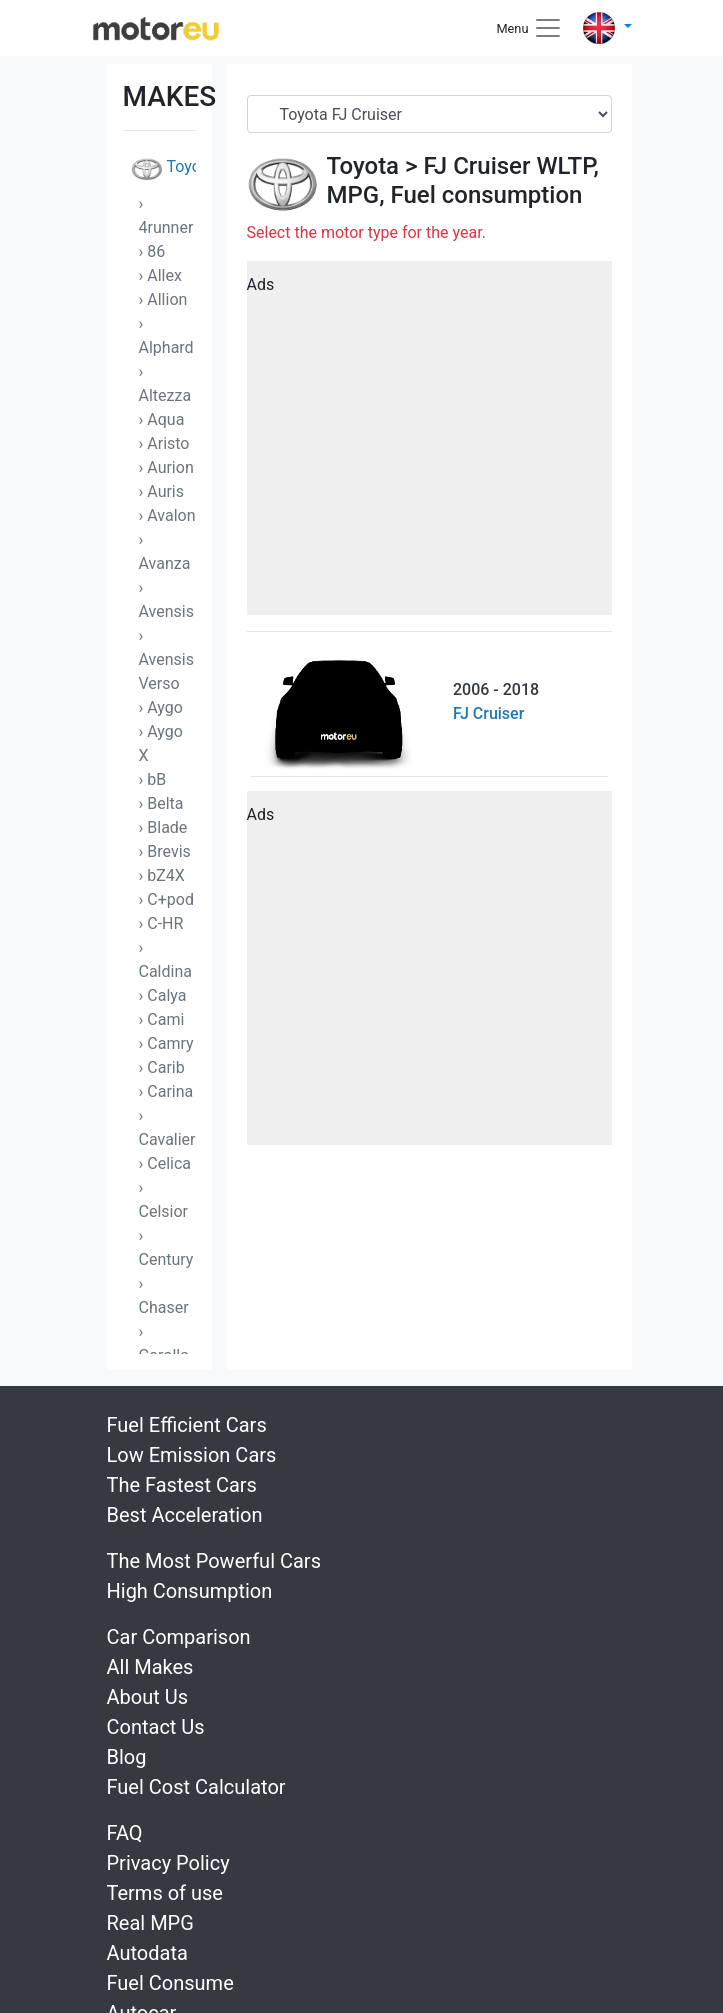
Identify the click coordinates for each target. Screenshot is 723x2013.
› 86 (152, 251)
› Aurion (166, 467)
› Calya (163, 995)
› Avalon (167, 515)
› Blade (163, 827)
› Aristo (164, 443)
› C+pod (166, 899)
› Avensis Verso (166, 659)
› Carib (162, 1067)
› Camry (166, 1043)
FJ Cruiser (476, 166)
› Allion (163, 299)
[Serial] (429, 114)
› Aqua (162, 419)
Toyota (163, 169)
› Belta (161, 803)
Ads (261, 284)
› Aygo (161, 707)
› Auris (162, 491)
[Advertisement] (429, 445)
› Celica (165, 1163)
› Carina (166, 1091)
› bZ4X (162, 875)
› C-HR (161, 923)
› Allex (160, 275)
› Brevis (165, 851)
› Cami (162, 1019)
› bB (153, 779)
